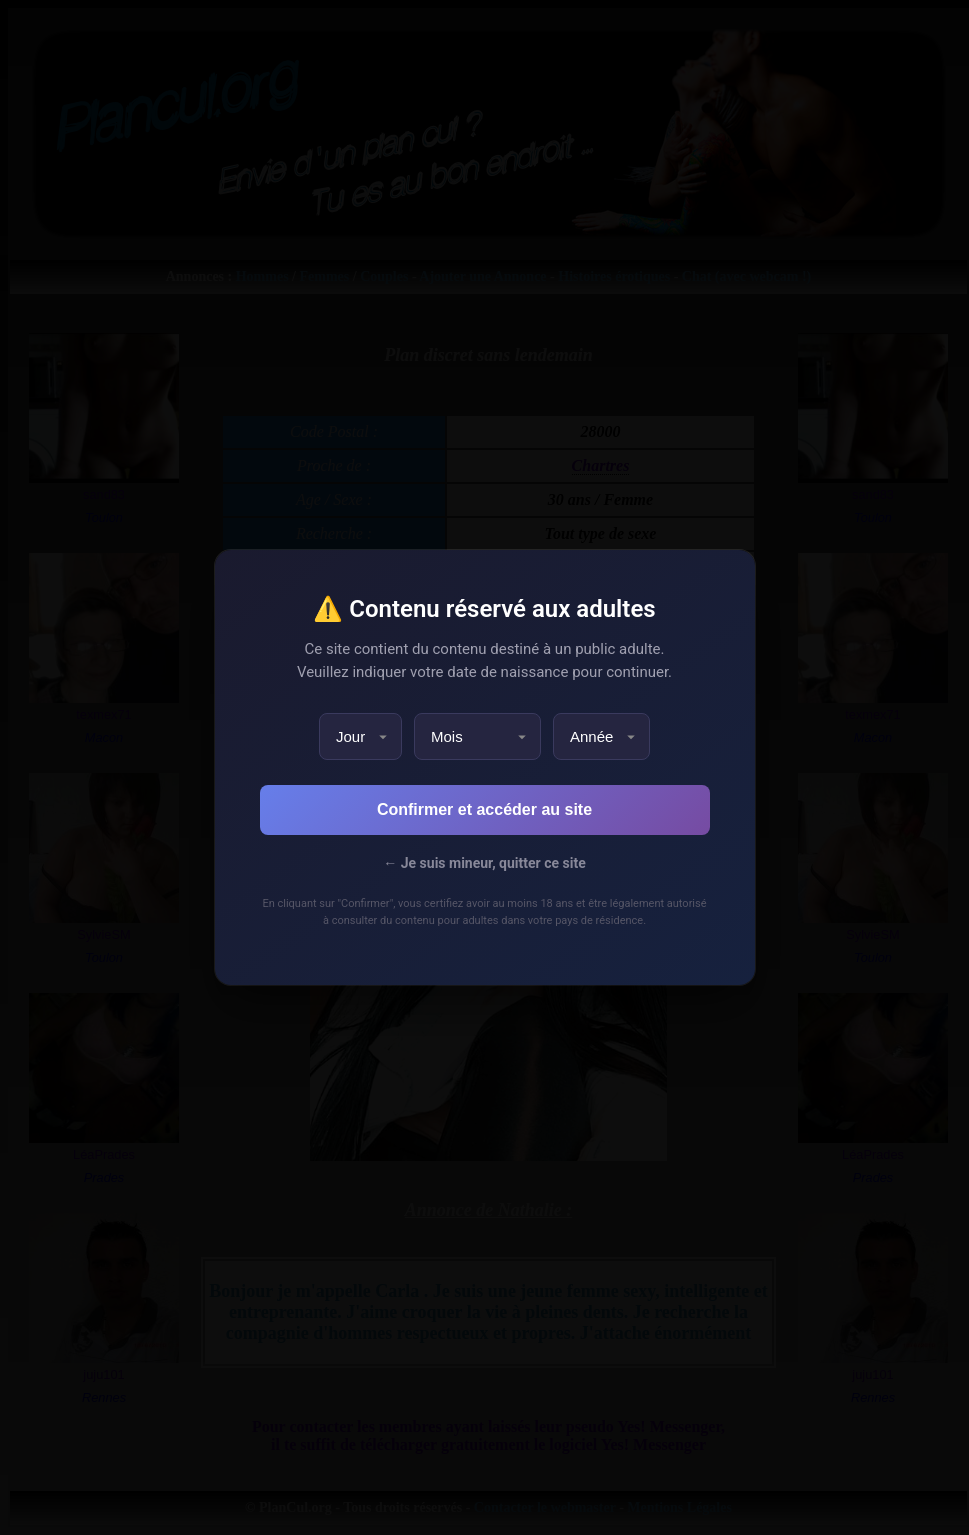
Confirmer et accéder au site (484, 809)
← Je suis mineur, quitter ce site (484, 863)
